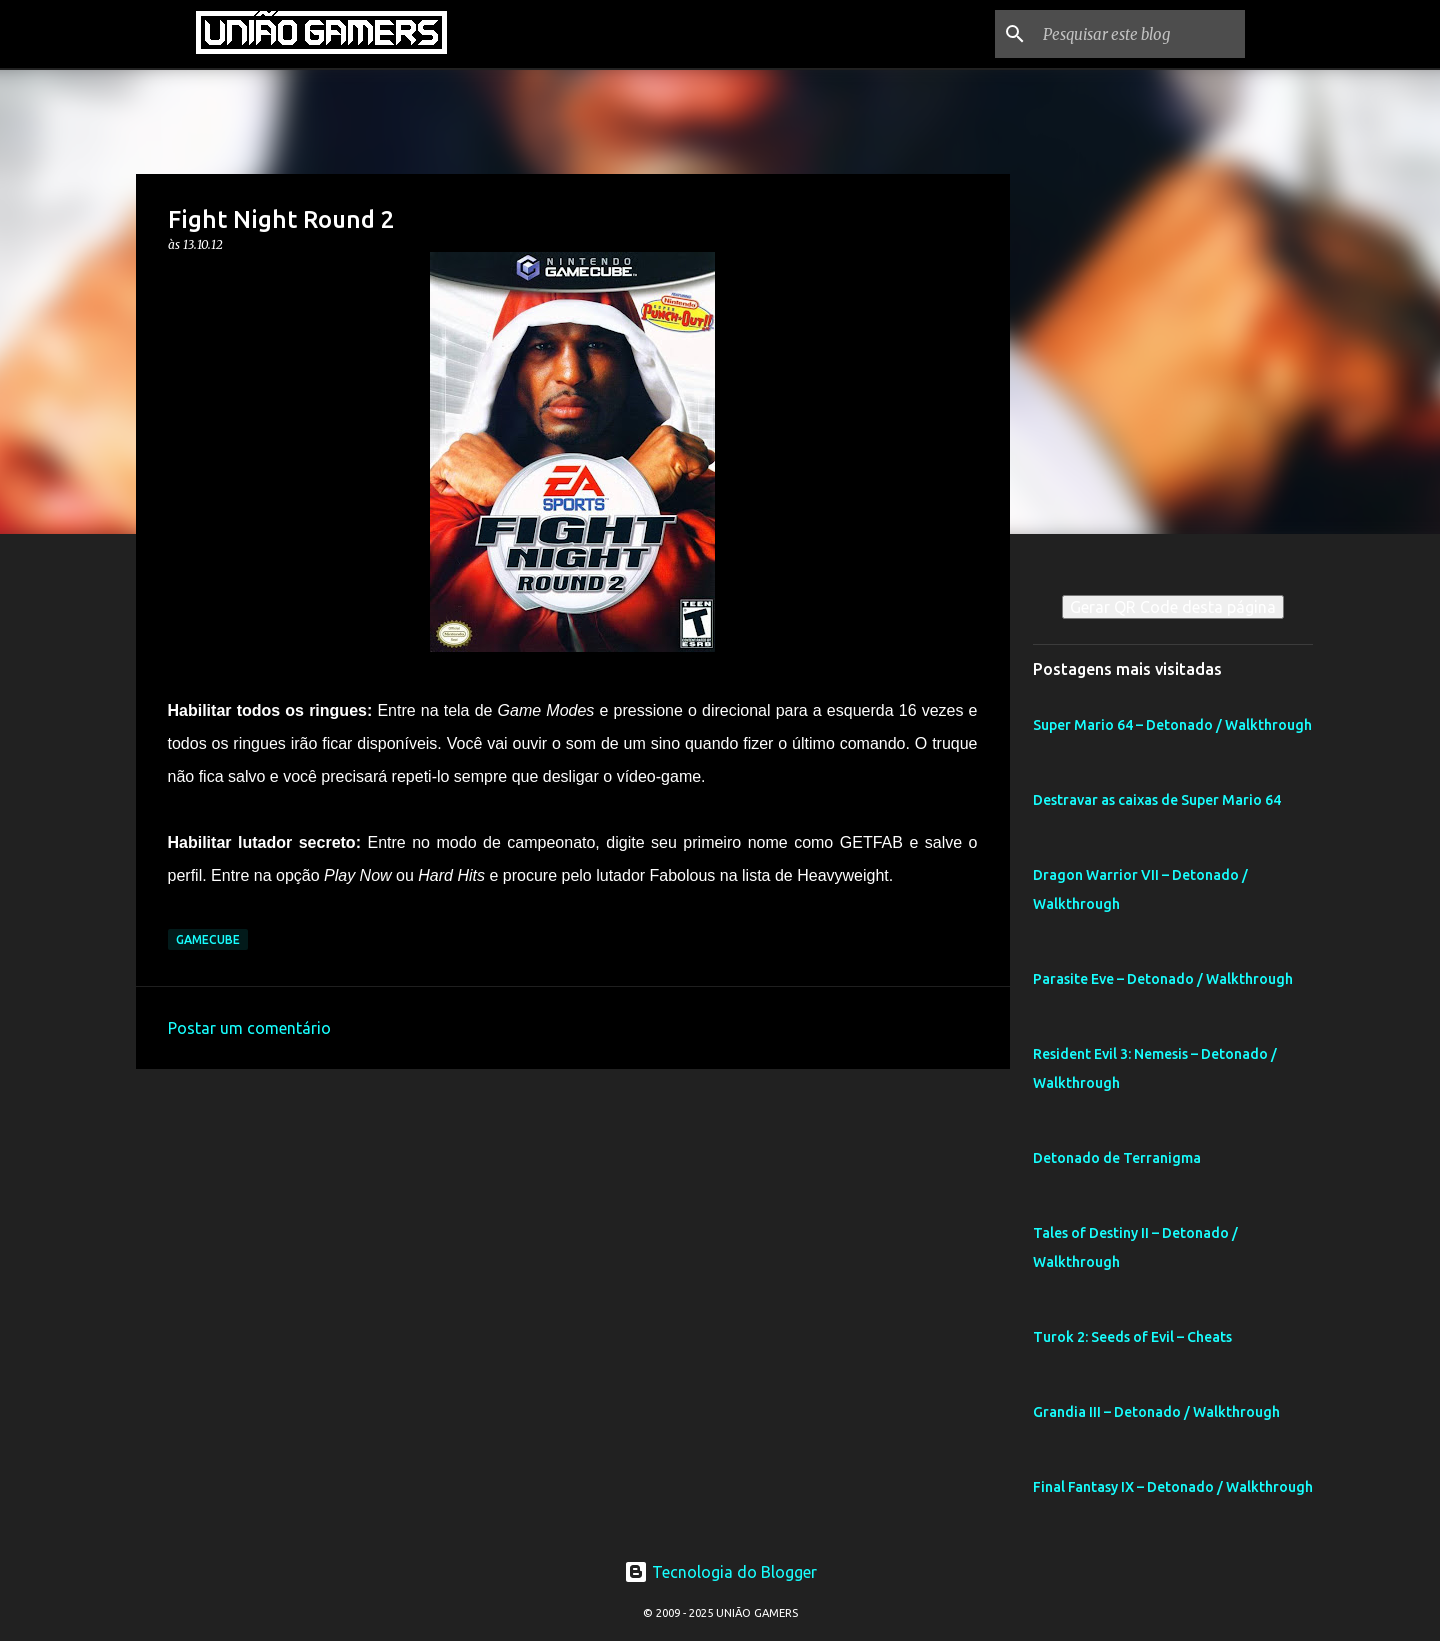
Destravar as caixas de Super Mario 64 (1157, 800)
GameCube (208, 939)
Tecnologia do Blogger (720, 1572)
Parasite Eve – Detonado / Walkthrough (1163, 979)
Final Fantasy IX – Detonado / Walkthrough (1173, 1487)
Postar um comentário (249, 1028)
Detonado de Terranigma (1117, 1158)
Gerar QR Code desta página (1173, 607)
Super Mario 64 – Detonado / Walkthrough (1172, 725)
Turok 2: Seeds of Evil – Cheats (1132, 1337)
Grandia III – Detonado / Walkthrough (1156, 1412)
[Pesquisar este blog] (1140, 34)
